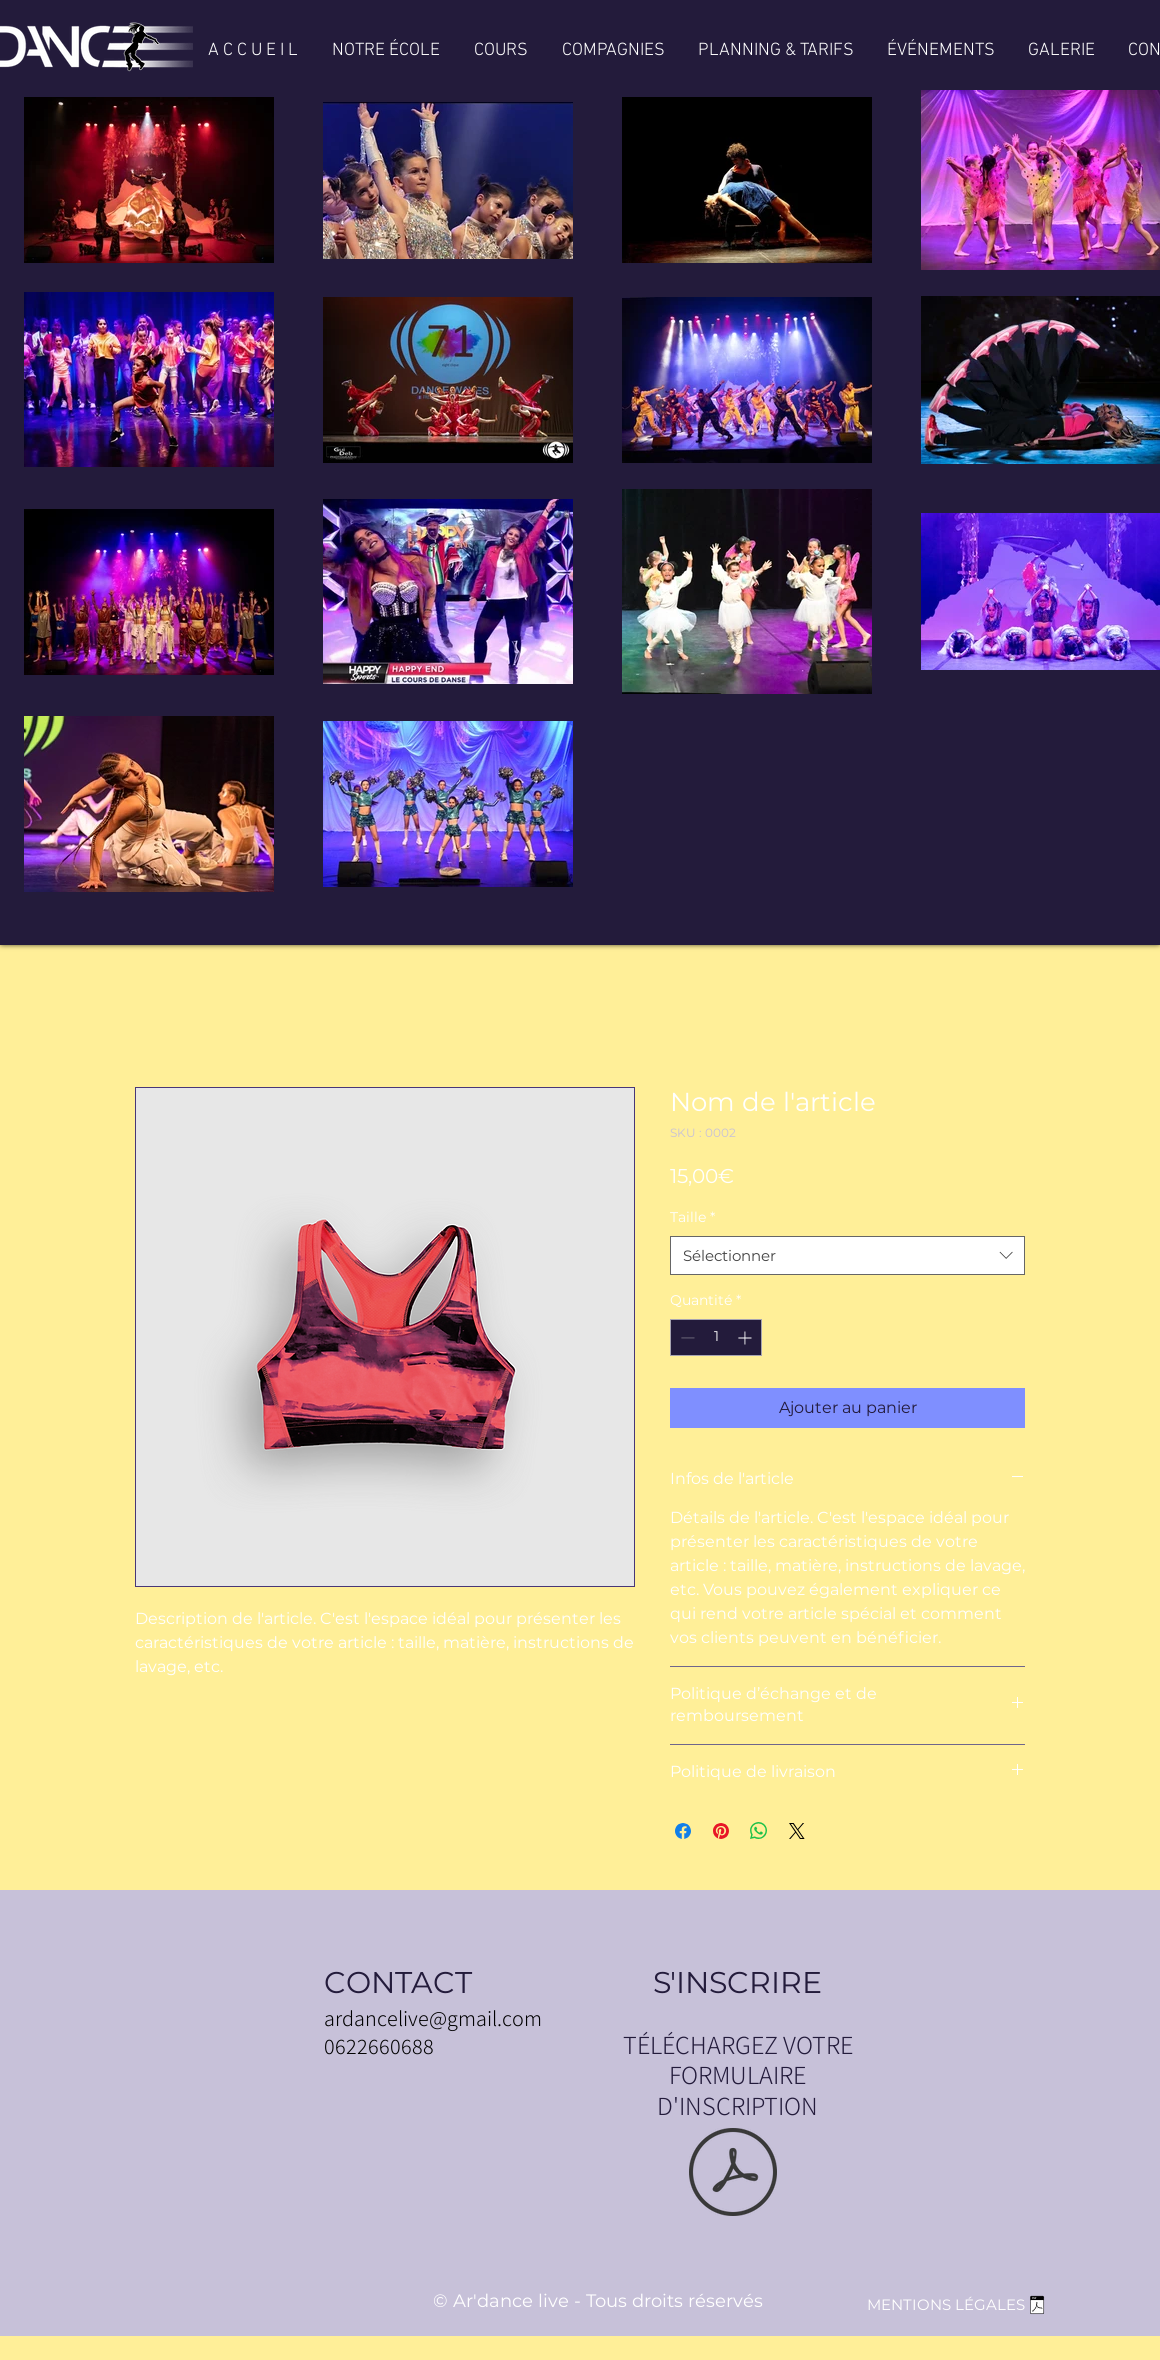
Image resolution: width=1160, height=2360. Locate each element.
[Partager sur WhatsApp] (759, 1831)
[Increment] (746, 1337)
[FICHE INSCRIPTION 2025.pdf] (733, 2175)
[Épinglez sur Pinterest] (721, 1831)
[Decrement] (685, 1337)
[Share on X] (797, 1831)
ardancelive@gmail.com (433, 2018)
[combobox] (847, 1255)
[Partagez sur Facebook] (683, 1831)
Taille (692, 1217)
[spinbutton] (716, 1337)
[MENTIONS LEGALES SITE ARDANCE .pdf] (1037, 2308)
